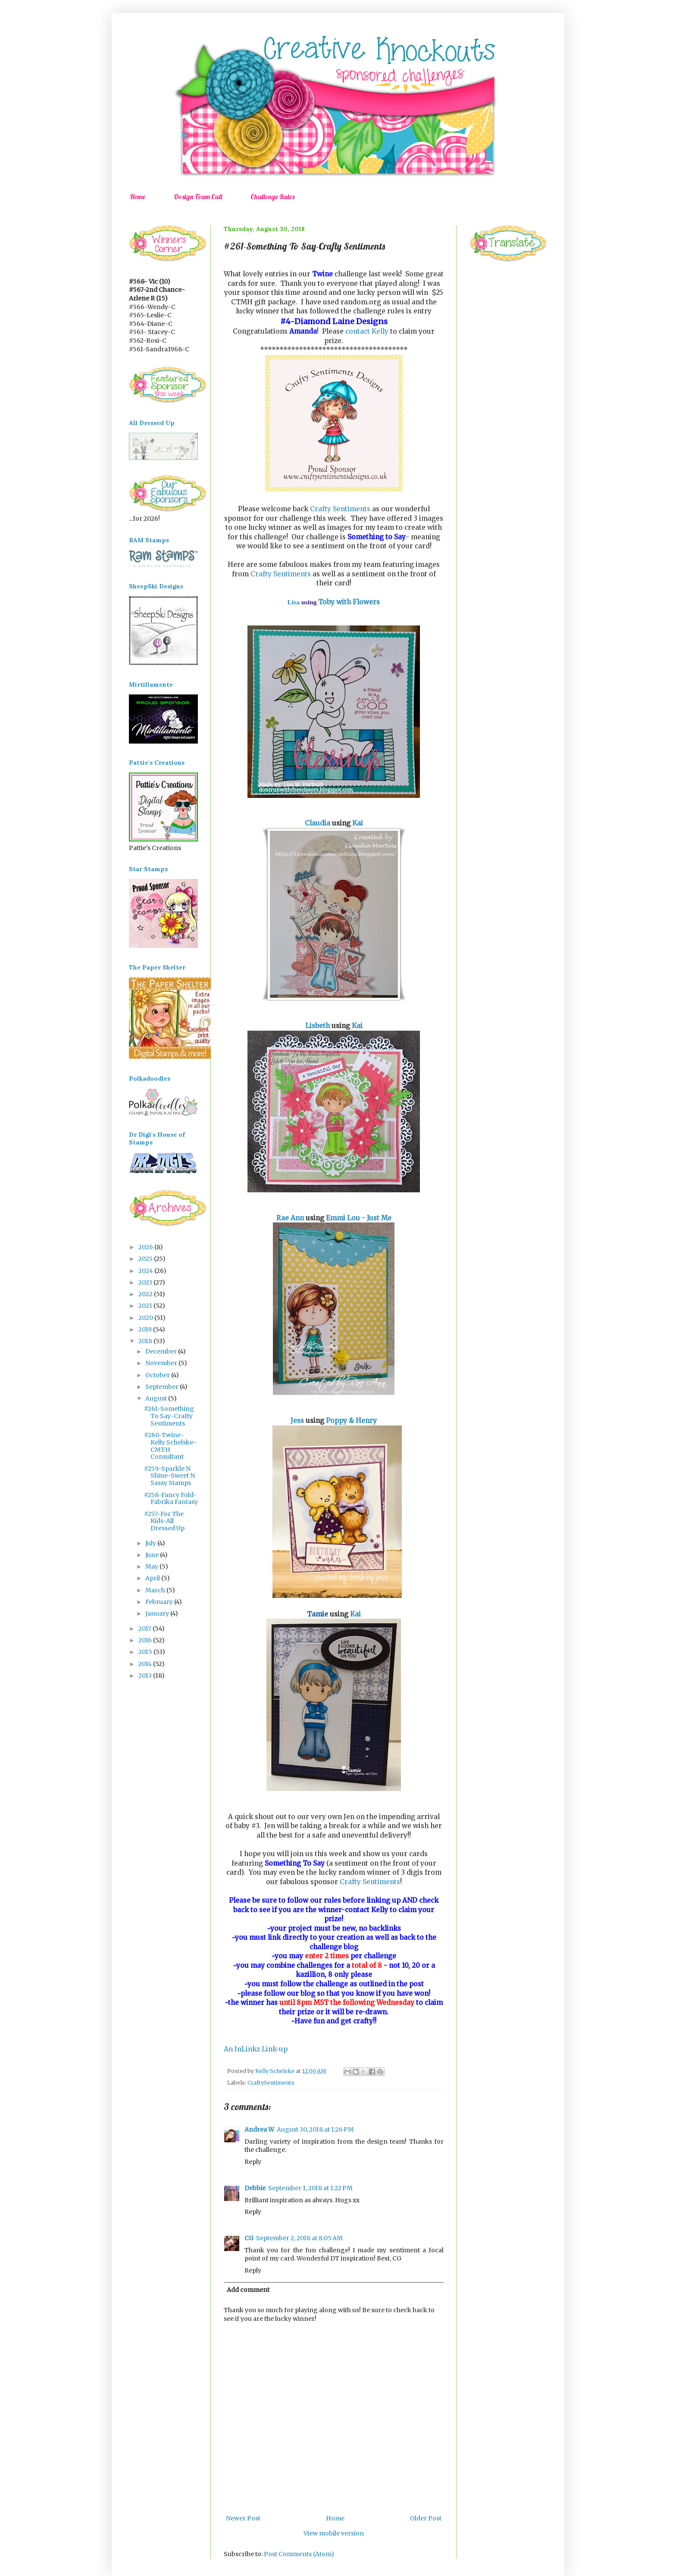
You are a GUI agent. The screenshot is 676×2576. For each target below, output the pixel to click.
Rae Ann (290, 1218)
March (155, 1590)
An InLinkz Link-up (256, 2049)
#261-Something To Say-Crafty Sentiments (169, 1416)
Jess (297, 1420)
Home (137, 196)
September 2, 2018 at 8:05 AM (299, 2238)
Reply (252, 2162)
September (162, 1387)
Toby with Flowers (349, 602)
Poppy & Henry (351, 1420)
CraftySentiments (270, 2082)
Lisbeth (317, 1026)
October (158, 1375)
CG (249, 2238)
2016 (145, 1640)
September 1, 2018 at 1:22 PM (310, 2188)
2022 (146, 1294)
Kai (357, 823)
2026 (146, 1247)
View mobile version (334, 2533)
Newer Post (243, 2518)
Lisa (294, 602)
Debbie (255, 2188)
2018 (145, 1341)
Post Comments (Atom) (299, 2554)
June (152, 1555)
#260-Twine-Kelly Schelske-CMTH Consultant (170, 1445)
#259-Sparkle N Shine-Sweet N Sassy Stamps (169, 1476)
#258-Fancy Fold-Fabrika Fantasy (171, 1498)
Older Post (425, 2518)
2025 (146, 1259)
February (159, 1602)
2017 (145, 1628)
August (156, 1398)
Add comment (248, 2290)
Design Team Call (198, 196)
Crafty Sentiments (340, 509)
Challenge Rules (272, 196)
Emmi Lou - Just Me (358, 1218)
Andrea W (259, 2129)
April (153, 1578)
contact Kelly (366, 331)
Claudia (317, 823)
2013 (145, 1675)
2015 (145, 1652)
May (152, 1566)
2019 (145, 1329)
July (151, 1543)
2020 (146, 1318)
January (157, 1613)
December (161, 1351)
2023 (145, 1282)
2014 (145, 1664)
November (161, 1363)
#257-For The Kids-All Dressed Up (164, 1521)
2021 (145, 1306)
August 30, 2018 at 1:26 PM (315, 2129)
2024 (146, 1271)
